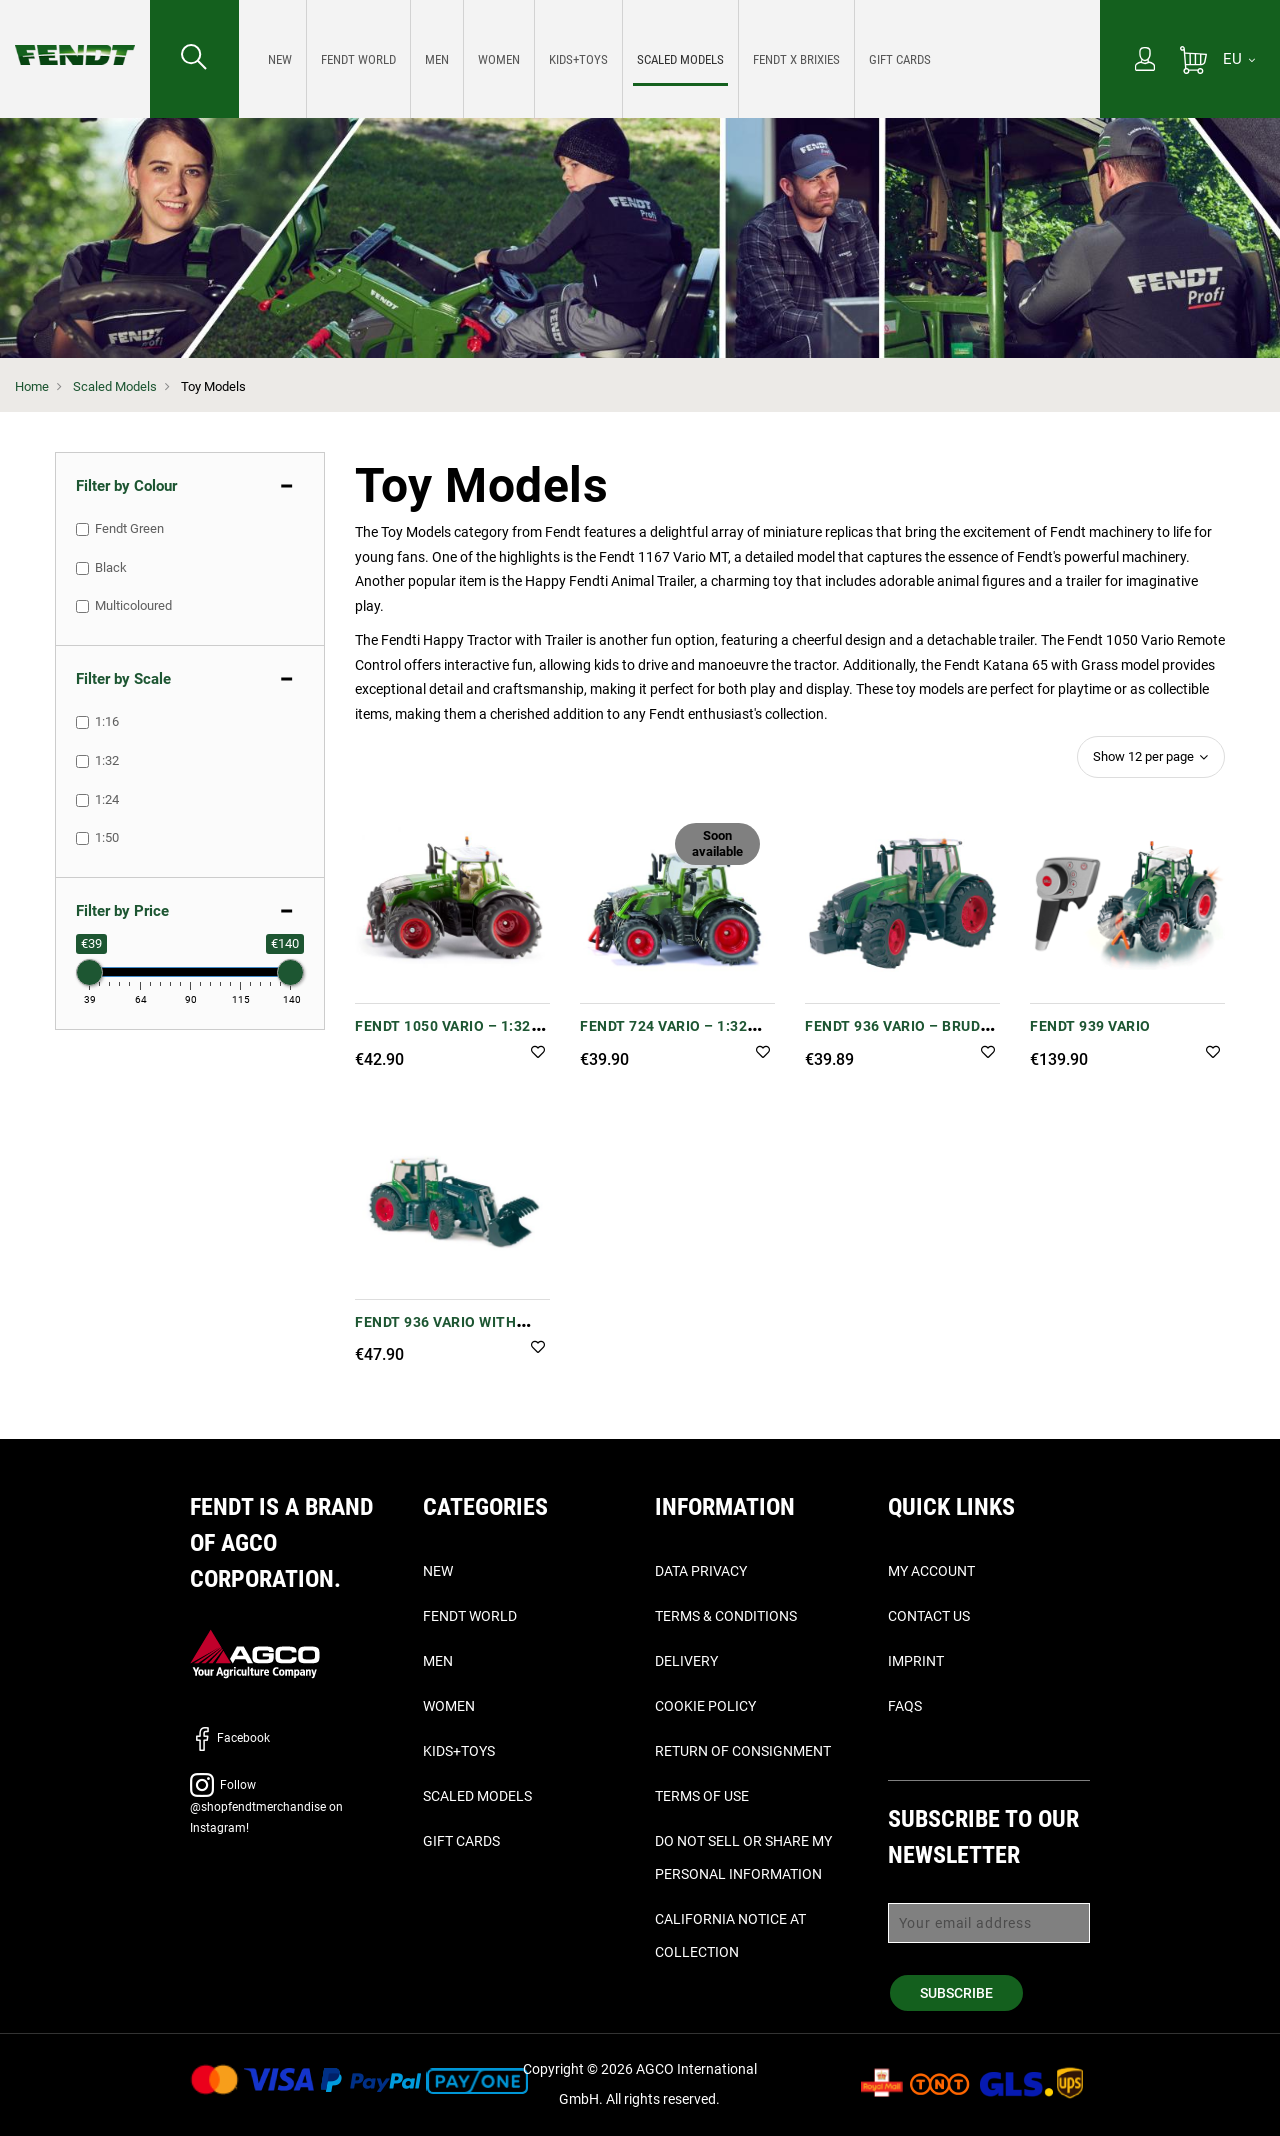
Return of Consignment (743, 1751)
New (438, 1571)
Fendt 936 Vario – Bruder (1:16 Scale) (901, 1036)
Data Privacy (701, 1571)
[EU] (1239, 59)
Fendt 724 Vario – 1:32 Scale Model (663, 1036)
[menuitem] (280, 59)
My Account (931, 1571)
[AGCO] (255, 1652)
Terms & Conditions (726, 1616)
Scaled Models (115, 386)
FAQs (905, 1706)
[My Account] (1145, 61)
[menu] (669, 59)
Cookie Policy (705, 1706)
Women (449, 1706)
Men (438, 1661)
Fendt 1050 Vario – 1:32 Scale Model (443, 1036)
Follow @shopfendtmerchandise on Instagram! (266, 1807)
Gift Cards (461, 1841)
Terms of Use (702, 1796)
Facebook (230, 1738)
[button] (538, 1053)
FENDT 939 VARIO (1090, 1026)
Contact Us (929, 1616)
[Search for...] (194, 59)
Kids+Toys (459, 1751)
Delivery (686, 1661)
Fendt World (470, 1616)
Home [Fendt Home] (32, 386)
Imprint (916, 1661)
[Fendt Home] (75, 35)
